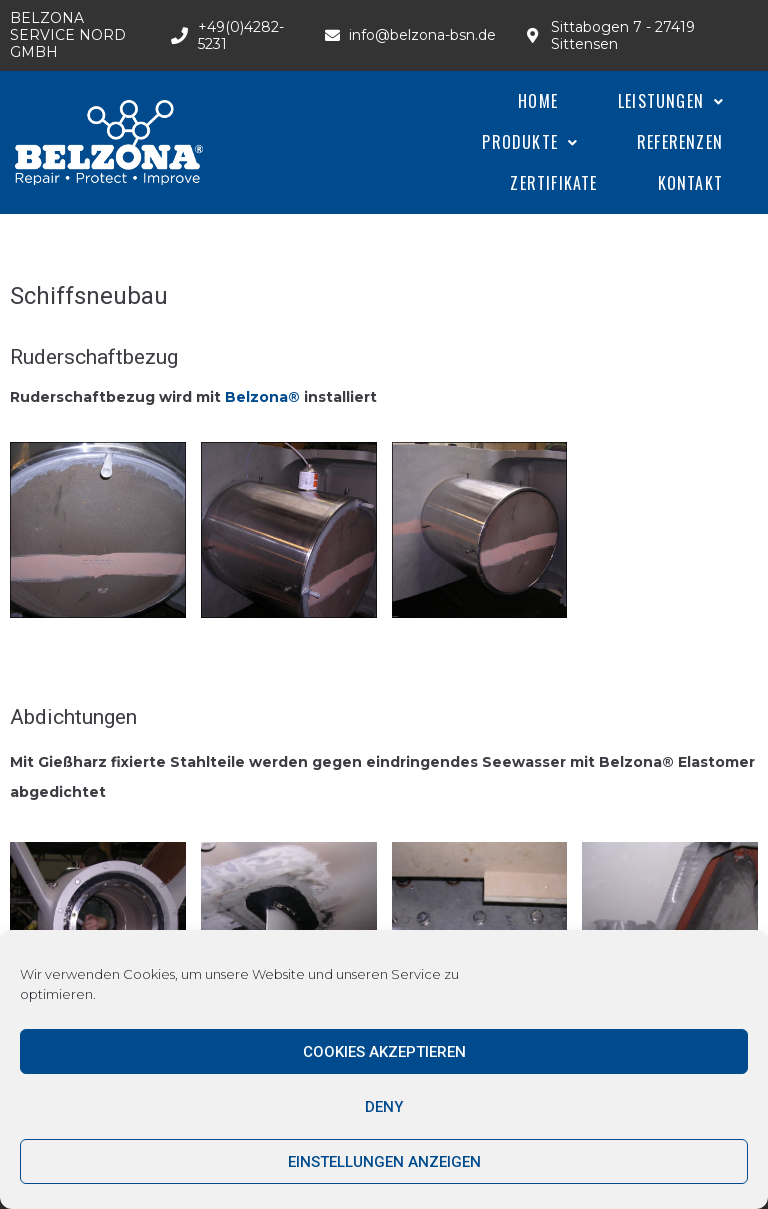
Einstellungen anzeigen (384, 1162)
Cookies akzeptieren (384, 1052)
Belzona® (264, 397)
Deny (384, 1107)
